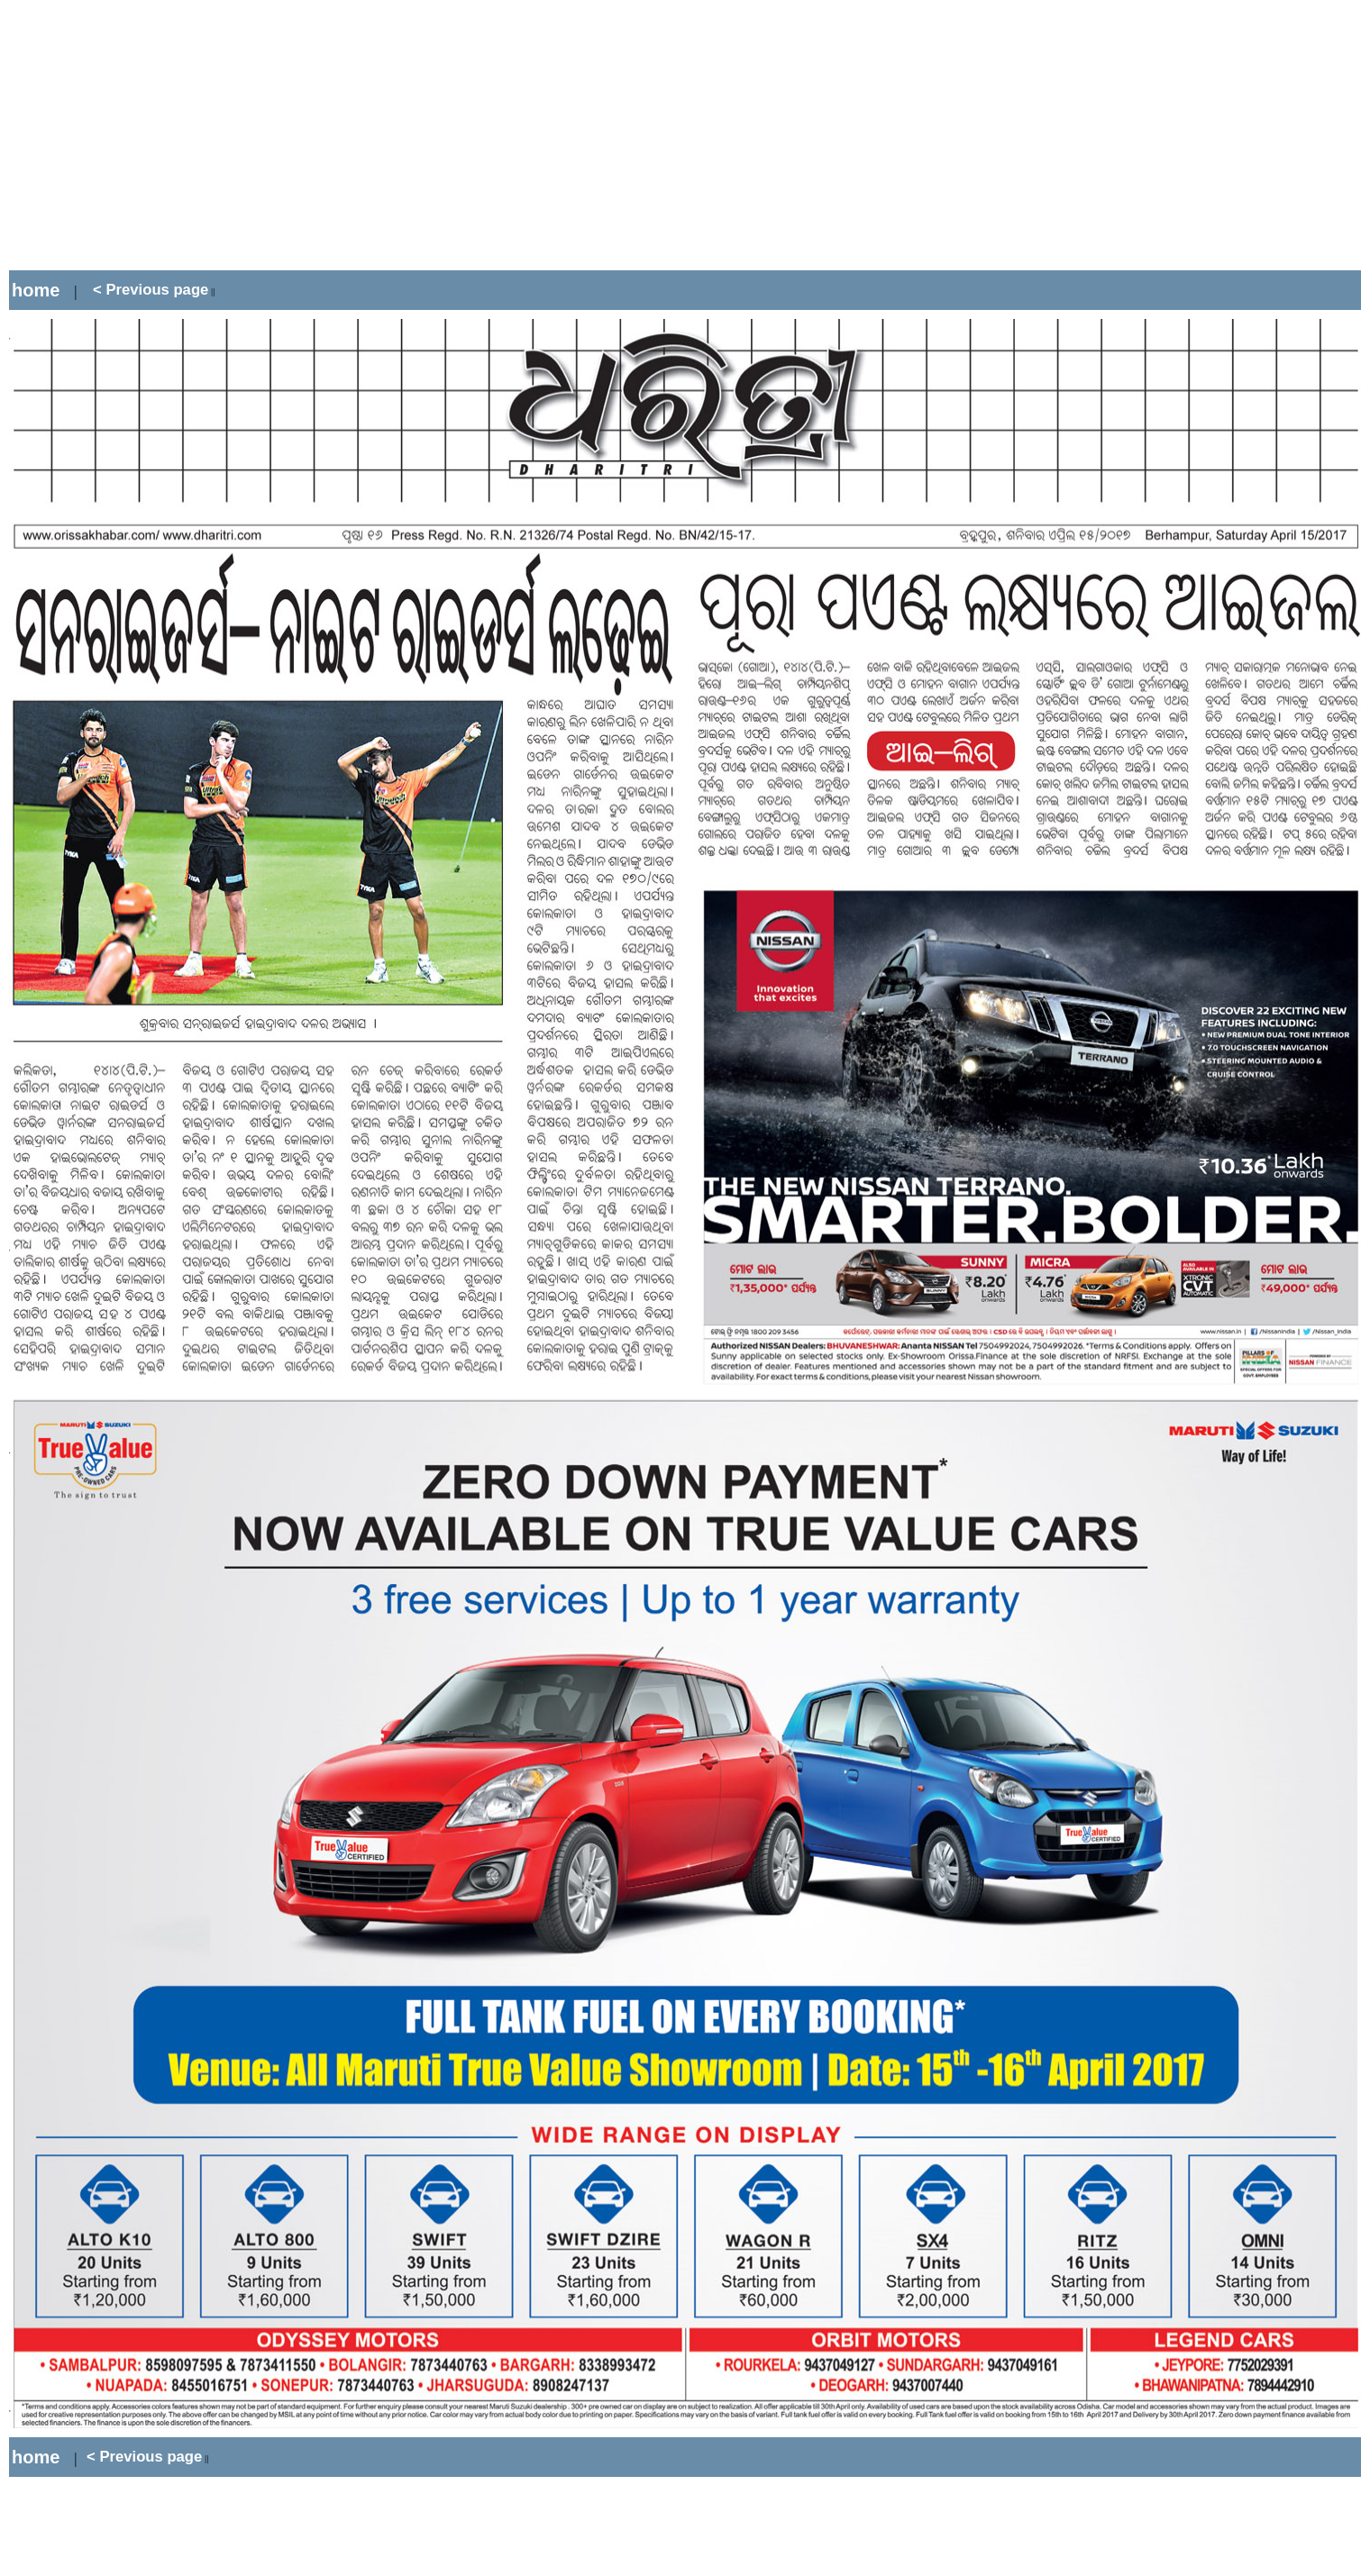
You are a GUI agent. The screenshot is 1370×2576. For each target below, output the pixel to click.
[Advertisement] (337, 135)
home (35, 290)
